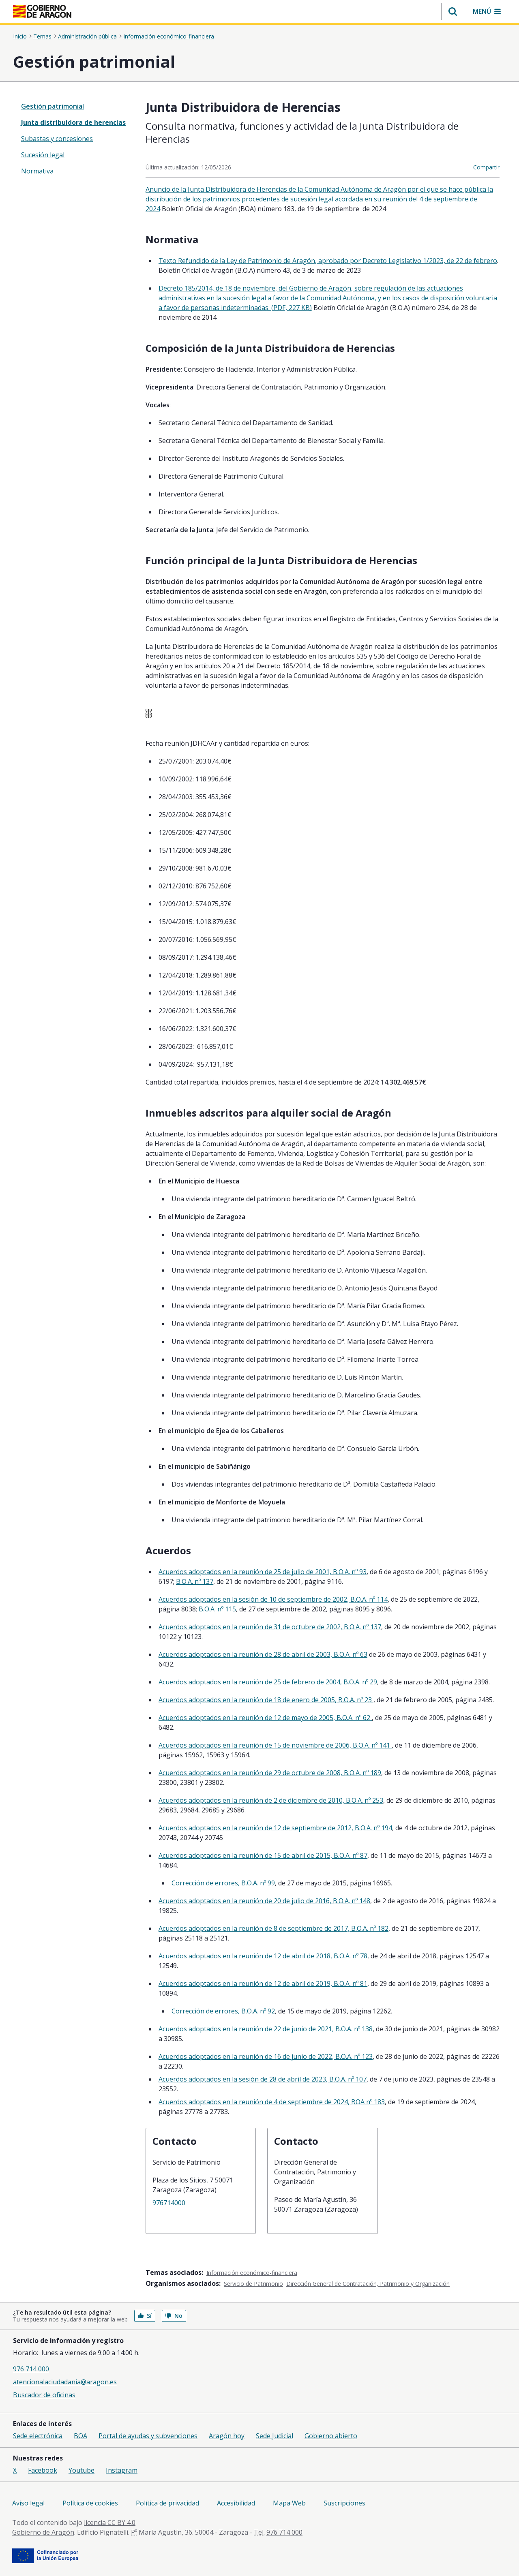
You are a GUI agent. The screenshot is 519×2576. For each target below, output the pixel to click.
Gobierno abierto (331, 2435)
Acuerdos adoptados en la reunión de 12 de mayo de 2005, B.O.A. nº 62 (265, 1717)
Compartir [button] (486, 167)
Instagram (121, 2470)
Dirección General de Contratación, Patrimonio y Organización (368, 2283)
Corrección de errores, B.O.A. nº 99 (223, 1883)
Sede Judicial (274, 2435)
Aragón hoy (226, 2435)
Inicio (20, 36)
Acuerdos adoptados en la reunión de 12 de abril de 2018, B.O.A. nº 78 (263, 1955)
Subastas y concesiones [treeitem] (57, 138)
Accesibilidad (236, 2503)
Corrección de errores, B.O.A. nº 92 (223, 2011)
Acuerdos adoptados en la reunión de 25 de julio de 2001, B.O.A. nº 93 (263, 1571)
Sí (145, 2315)
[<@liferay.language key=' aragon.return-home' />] (42, 11)
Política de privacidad (167, 2503)
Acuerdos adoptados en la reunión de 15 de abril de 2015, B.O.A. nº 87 (263, 1855)
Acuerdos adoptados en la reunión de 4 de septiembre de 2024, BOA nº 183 (272, 2101)
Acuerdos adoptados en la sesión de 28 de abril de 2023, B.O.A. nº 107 (263, 2079)
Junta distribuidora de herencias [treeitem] (73, 122)
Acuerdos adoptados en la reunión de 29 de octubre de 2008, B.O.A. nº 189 (270, 1772)
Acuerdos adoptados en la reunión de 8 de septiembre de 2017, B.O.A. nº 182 (273, 1928)
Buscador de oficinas (44, 2394)
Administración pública (87, 36)
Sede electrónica (37, 2435)
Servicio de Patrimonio (253, 2283)
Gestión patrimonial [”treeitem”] (52, 106)
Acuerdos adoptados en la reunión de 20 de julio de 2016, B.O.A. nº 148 (264, 1900)
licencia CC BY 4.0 (109, 2522)
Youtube (81, 2470)
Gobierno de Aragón (43, 2532)
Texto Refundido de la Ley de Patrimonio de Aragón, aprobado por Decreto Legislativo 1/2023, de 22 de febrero (328, 260)
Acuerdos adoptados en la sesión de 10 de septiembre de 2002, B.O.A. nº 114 (273, 1599)
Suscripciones (344, 2503)
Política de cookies (90, 2503)
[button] (453, 11)
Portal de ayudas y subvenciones (148, 2435)
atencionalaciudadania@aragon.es (65, 2381)
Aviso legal (28, 2503)
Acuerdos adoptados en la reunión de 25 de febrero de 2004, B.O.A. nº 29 (268, 1681)
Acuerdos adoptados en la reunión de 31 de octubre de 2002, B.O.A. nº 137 (270, 1626)
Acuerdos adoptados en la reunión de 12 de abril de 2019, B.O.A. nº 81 (263, 1983)
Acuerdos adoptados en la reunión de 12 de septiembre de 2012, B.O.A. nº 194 (275, 1827)
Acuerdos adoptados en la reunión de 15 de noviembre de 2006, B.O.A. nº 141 (275, 1745)
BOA (80, 2435)
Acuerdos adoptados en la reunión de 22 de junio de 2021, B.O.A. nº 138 (266, 2028)
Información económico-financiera (168, 36)
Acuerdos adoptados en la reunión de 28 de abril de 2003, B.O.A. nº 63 (263, 1654)
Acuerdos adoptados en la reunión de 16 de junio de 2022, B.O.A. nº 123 (266, 2056)
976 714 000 (31, 2368)
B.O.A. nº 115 (217, 1609)
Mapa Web (289, 2503)
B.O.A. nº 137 (194, 1581)
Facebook (42, 2470)
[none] (73, 106)
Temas (42, 36)
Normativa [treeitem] (37, 171)
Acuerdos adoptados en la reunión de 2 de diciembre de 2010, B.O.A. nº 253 (271, 1800)
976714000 (168, 2202)
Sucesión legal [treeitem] (42, 154)
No (173, 2315)
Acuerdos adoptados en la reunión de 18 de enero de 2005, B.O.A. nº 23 (266, 1699)
